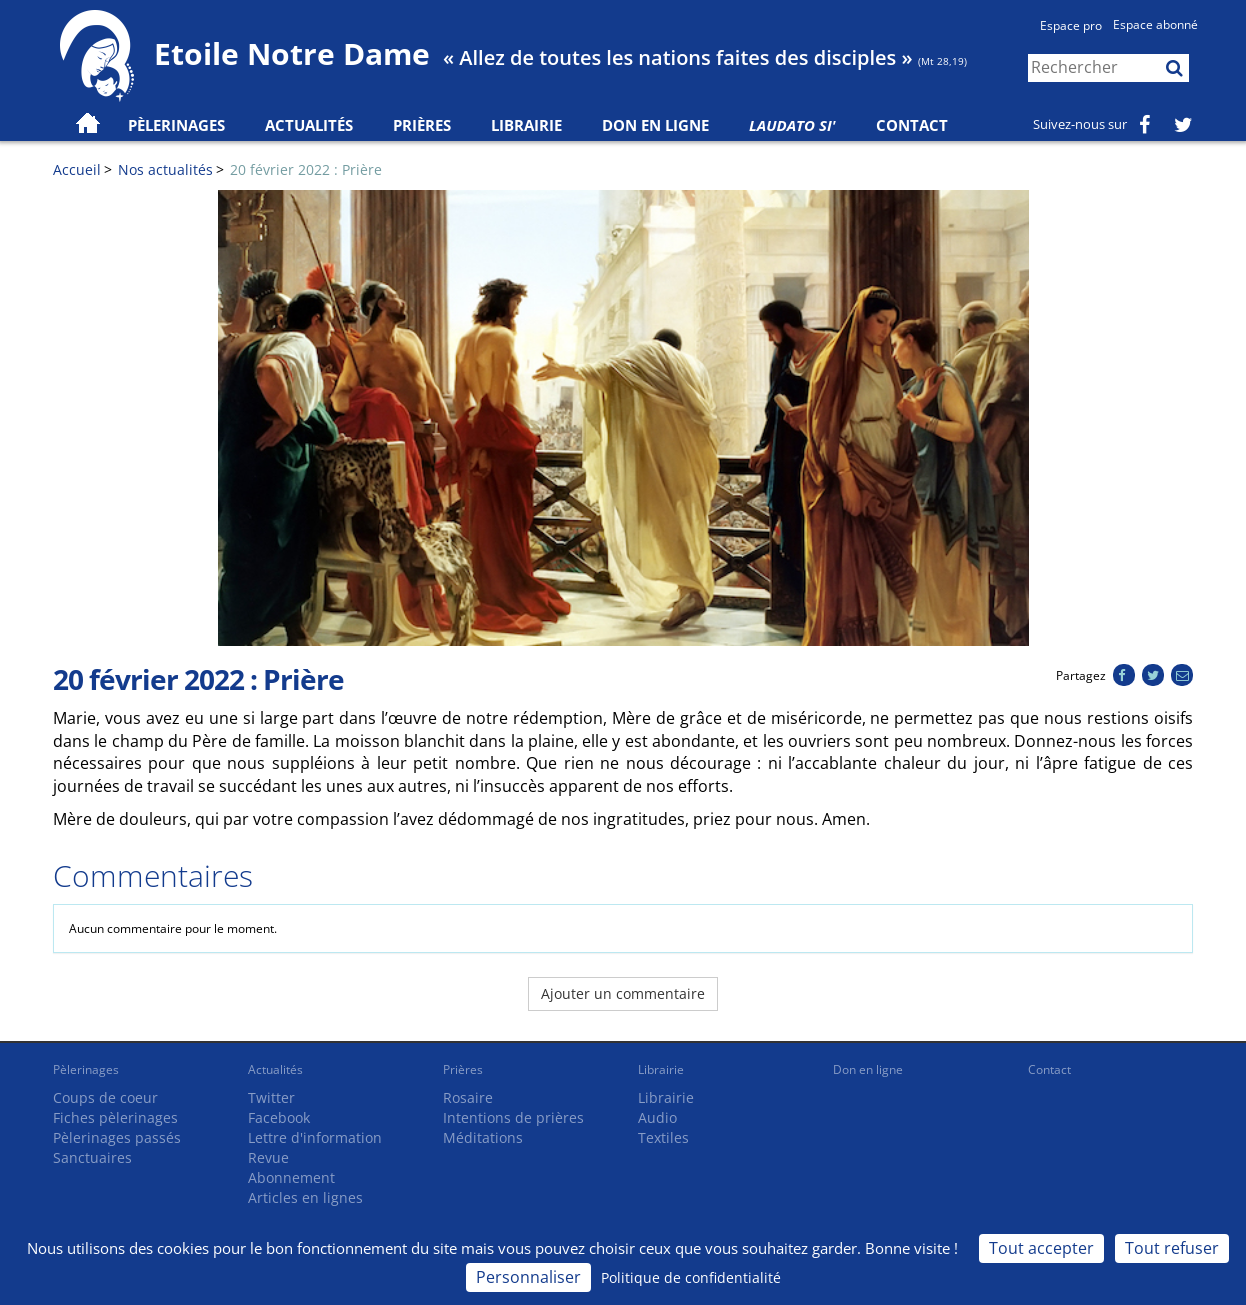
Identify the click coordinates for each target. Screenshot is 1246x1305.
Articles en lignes (305, 1197)
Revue (268, 1157)
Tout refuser (1172, 1248)
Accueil (77, 169)
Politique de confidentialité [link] (691, 1277)
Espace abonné (1155, 24)
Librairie (526, 125)
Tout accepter (1041, 1248)
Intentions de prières (513, 1117)
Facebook (279, 1117)
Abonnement (291, 1177)
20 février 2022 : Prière (306, 169)
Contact (912, 125)
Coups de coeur (105, 1097)
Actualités (275, 1069)
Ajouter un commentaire (623, 993)
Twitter (271, 1097)
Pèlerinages (86, 1069)
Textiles (663, 1137)
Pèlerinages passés (117, 1137)
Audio (657, 1117)
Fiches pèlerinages (115, 1117)
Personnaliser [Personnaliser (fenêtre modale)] (528, 1277)
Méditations (483, 1137)
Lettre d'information (315, 1137)
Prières (422, 125)
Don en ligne (655, 125)
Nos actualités (165, 169)
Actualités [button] (309, 125)
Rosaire (468, 1097)
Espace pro (1071, 25)
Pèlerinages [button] (176, 125)
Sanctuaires (92, 1157)
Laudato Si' (792, 125)
